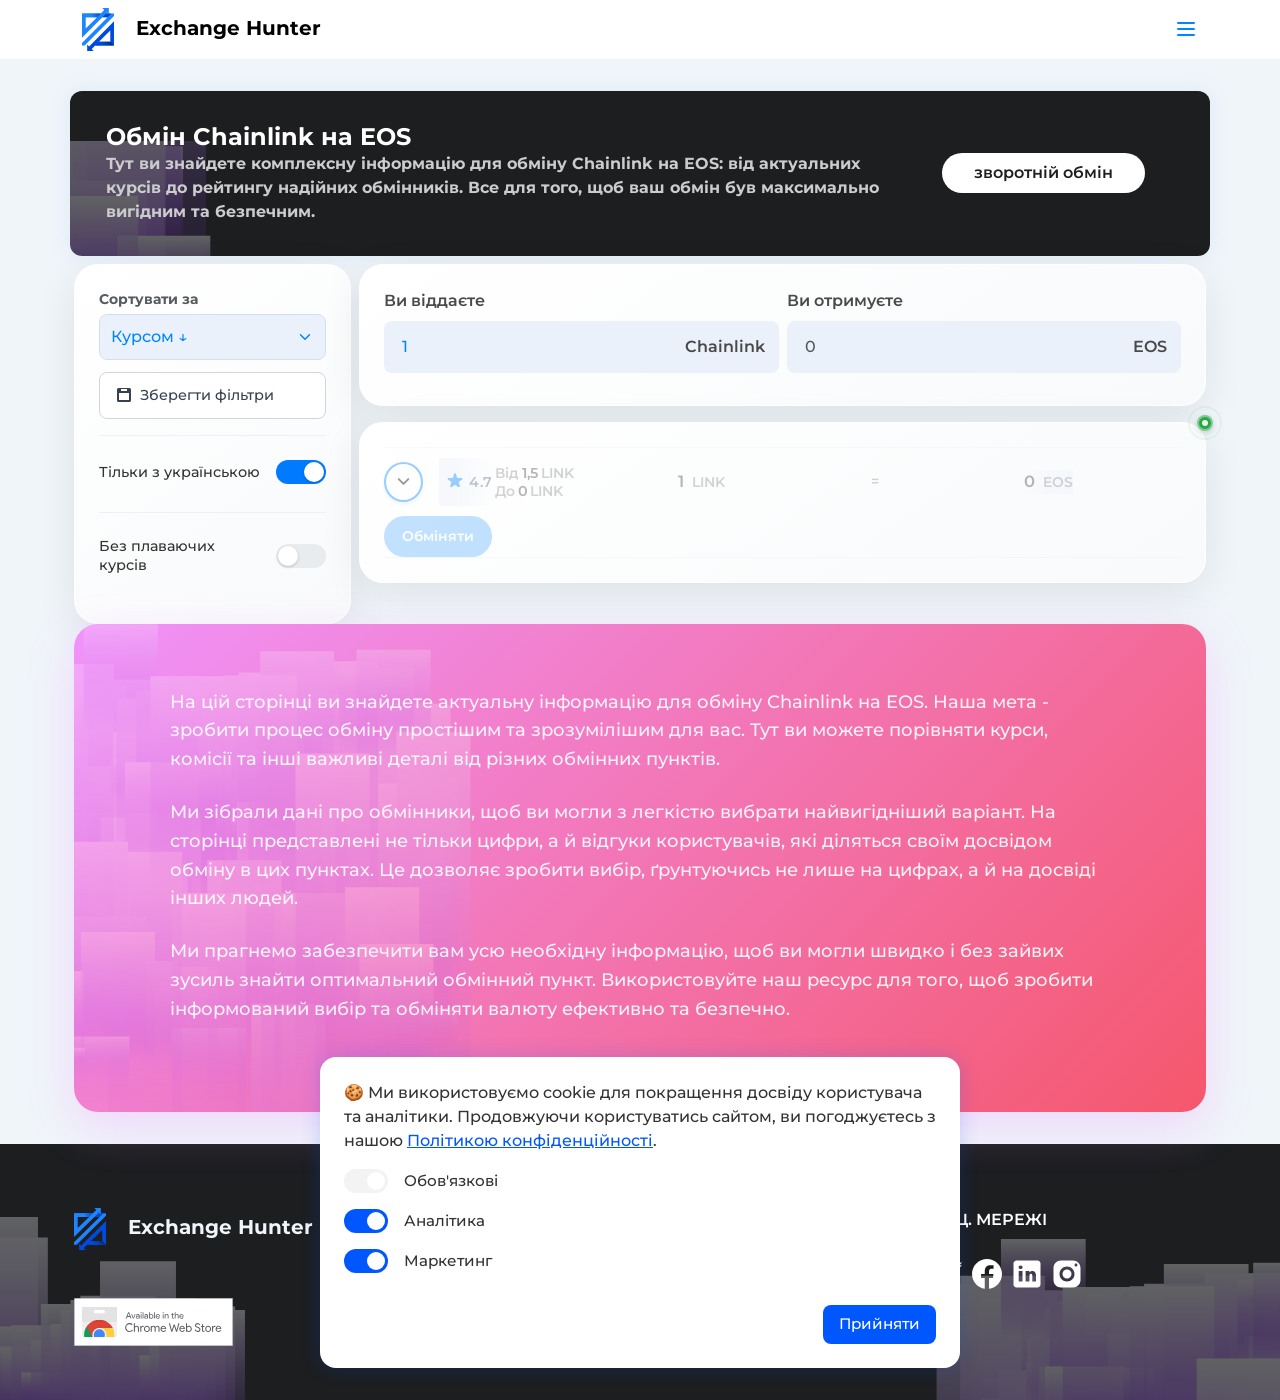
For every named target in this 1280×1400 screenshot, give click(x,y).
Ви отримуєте (845, 300)
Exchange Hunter (201, 28)
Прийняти (879, 1323)
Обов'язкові (451, 1180)
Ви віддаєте (434, 300)
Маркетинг (448, 1260)
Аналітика (444, 1220)
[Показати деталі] (403, 482)
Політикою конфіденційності (530, 1140)
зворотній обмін (1043, 172)
